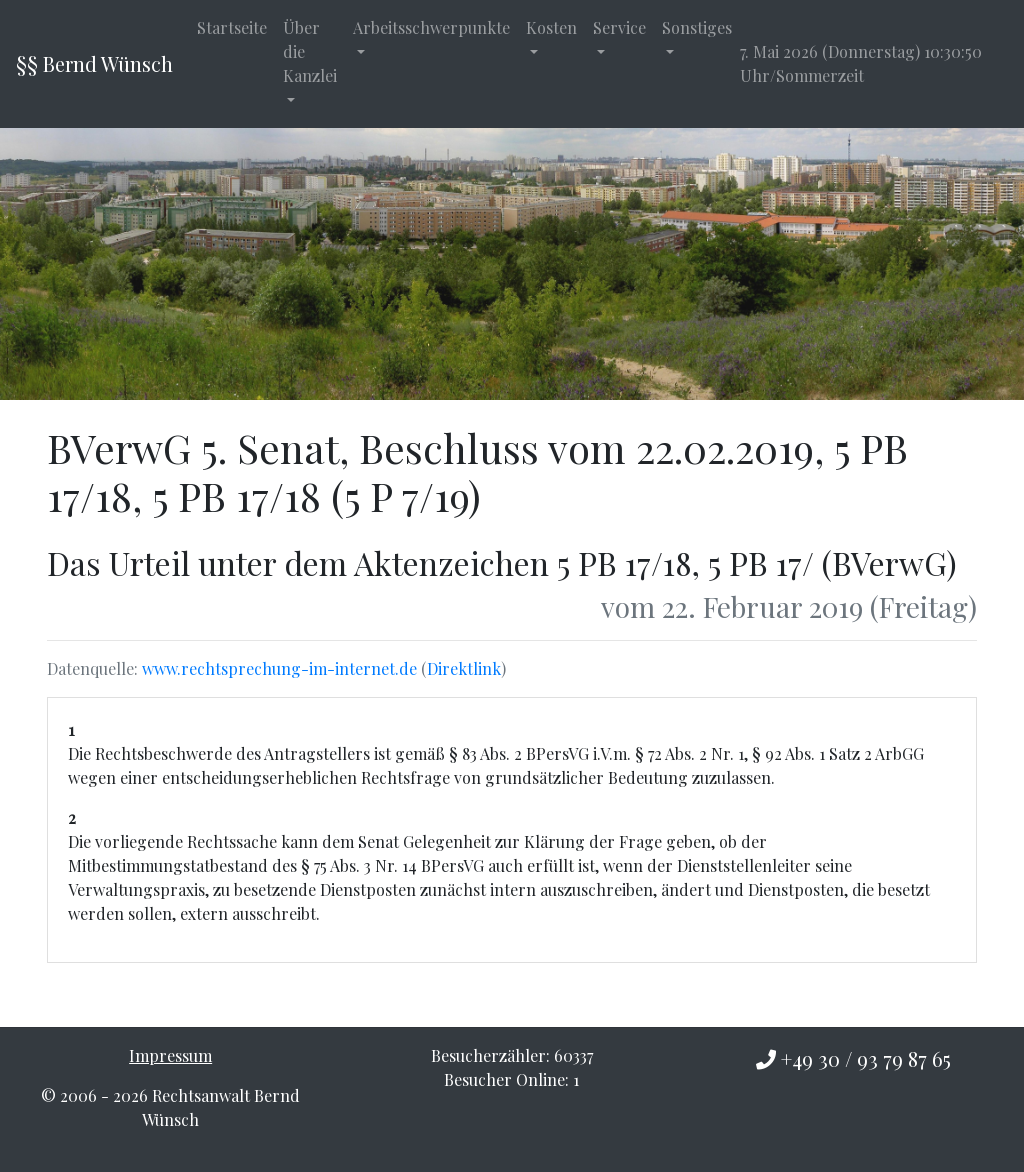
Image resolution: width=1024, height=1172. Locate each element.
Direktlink (464, 668)
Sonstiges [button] (697, 27)
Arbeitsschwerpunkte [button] (431, 27)
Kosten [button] (551, 27)
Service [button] (619, 27)
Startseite (232, 27)
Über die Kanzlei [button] (310, 51)
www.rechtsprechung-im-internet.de (279, 668)
